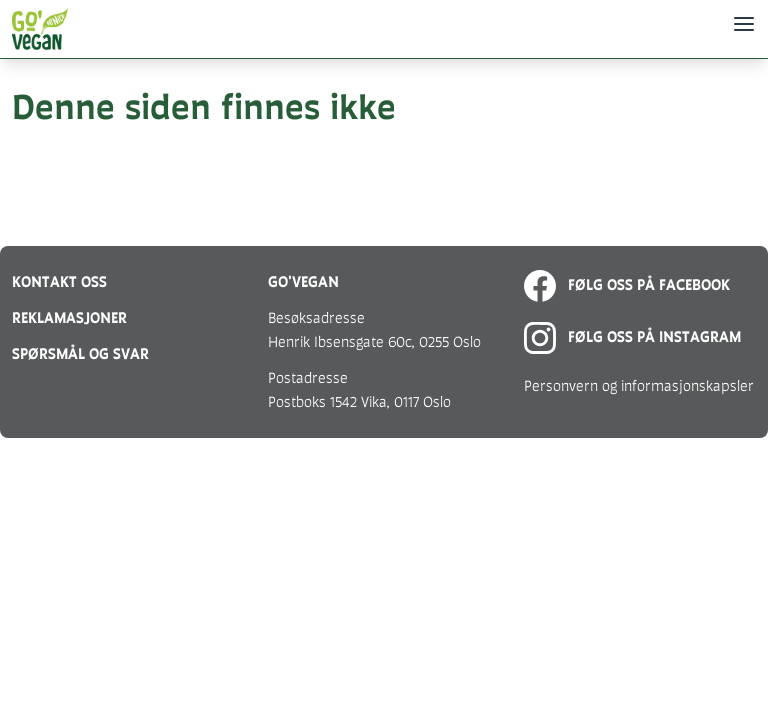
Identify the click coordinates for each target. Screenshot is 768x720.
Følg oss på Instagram (632, 336)
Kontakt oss (59, 281)
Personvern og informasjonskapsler (639, 385)
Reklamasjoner (69, 317)
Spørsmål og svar (80, 353)
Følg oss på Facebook (627, 284)
